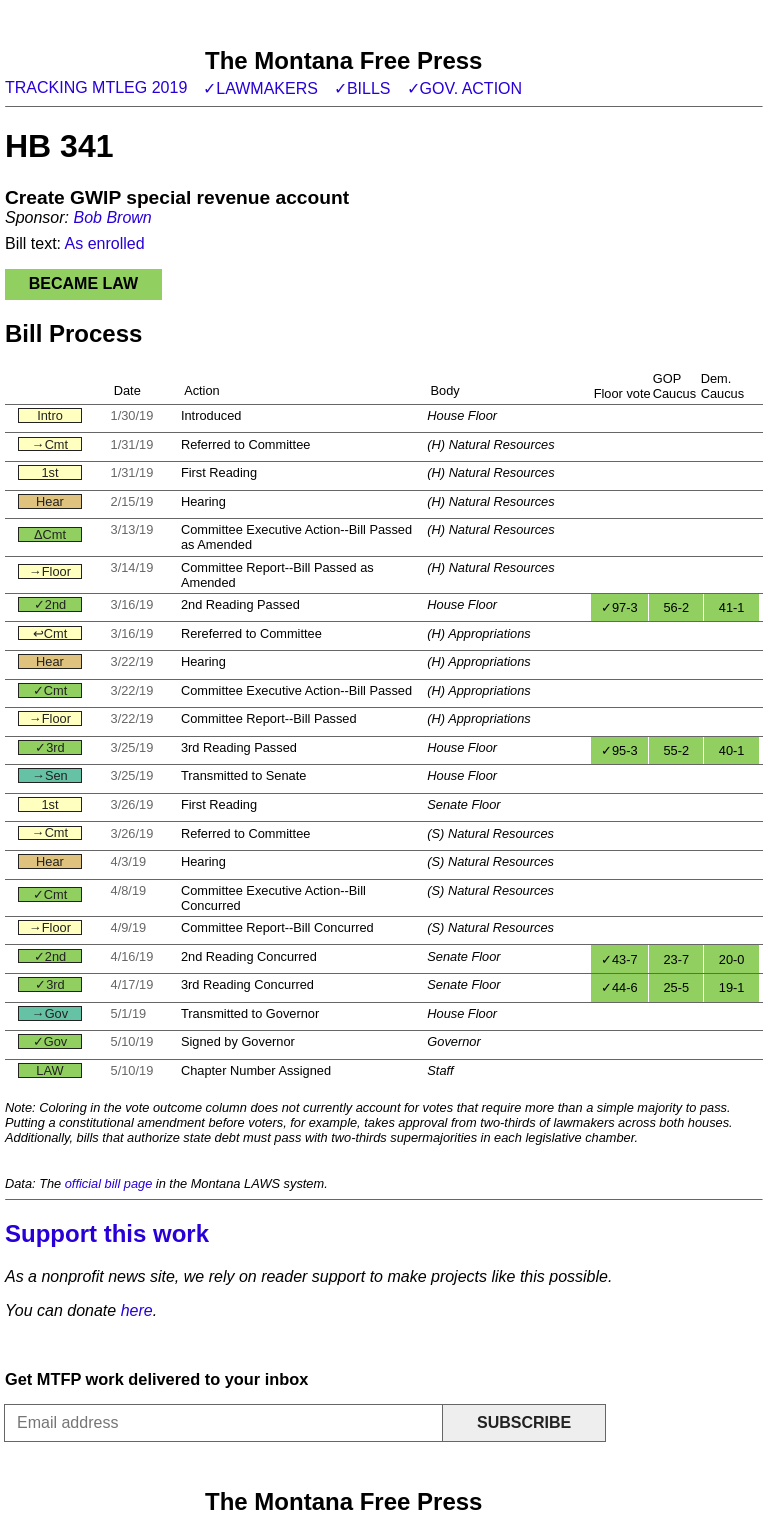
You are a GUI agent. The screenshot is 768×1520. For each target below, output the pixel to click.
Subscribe (524, 1422)
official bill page (109, 1183)
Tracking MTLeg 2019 (96, 87)
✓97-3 (619, 607)
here (137, 1310)
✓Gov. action (465, 88)
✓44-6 (619, 987)
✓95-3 (619, 750)
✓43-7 (619, 959)
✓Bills (362, 88)
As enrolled (105, 243)
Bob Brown (112, 217)
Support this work (107, 1233)
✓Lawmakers (260, 88)
